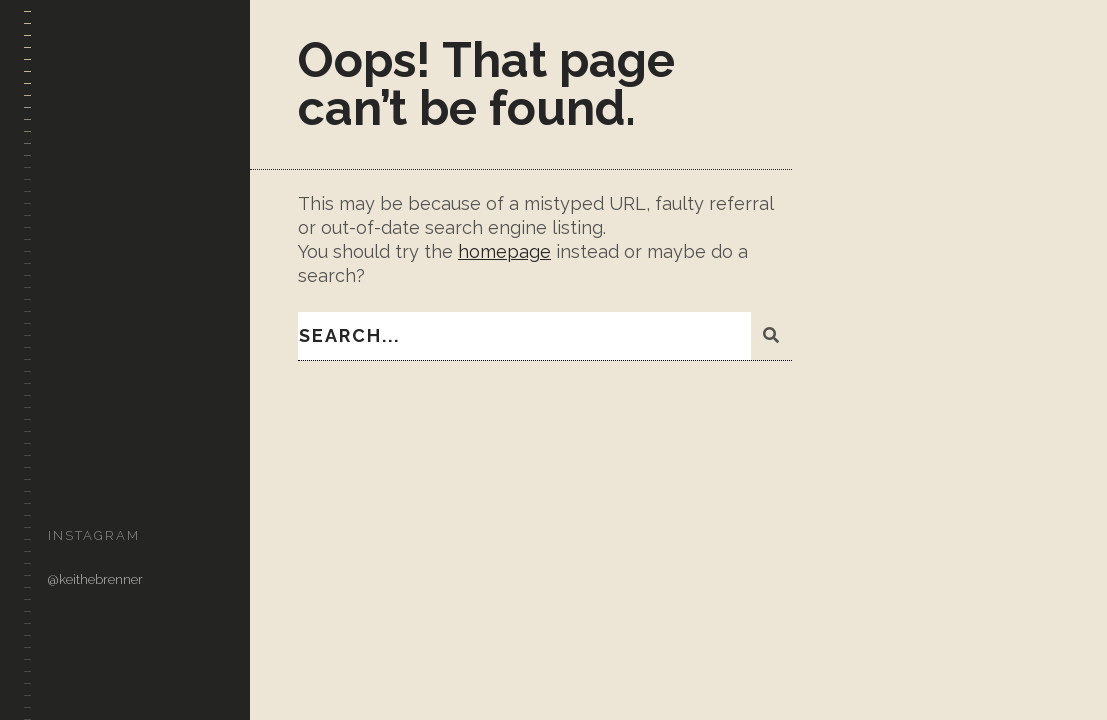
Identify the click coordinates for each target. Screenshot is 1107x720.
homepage (504, 251)
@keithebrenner (95, 579)
